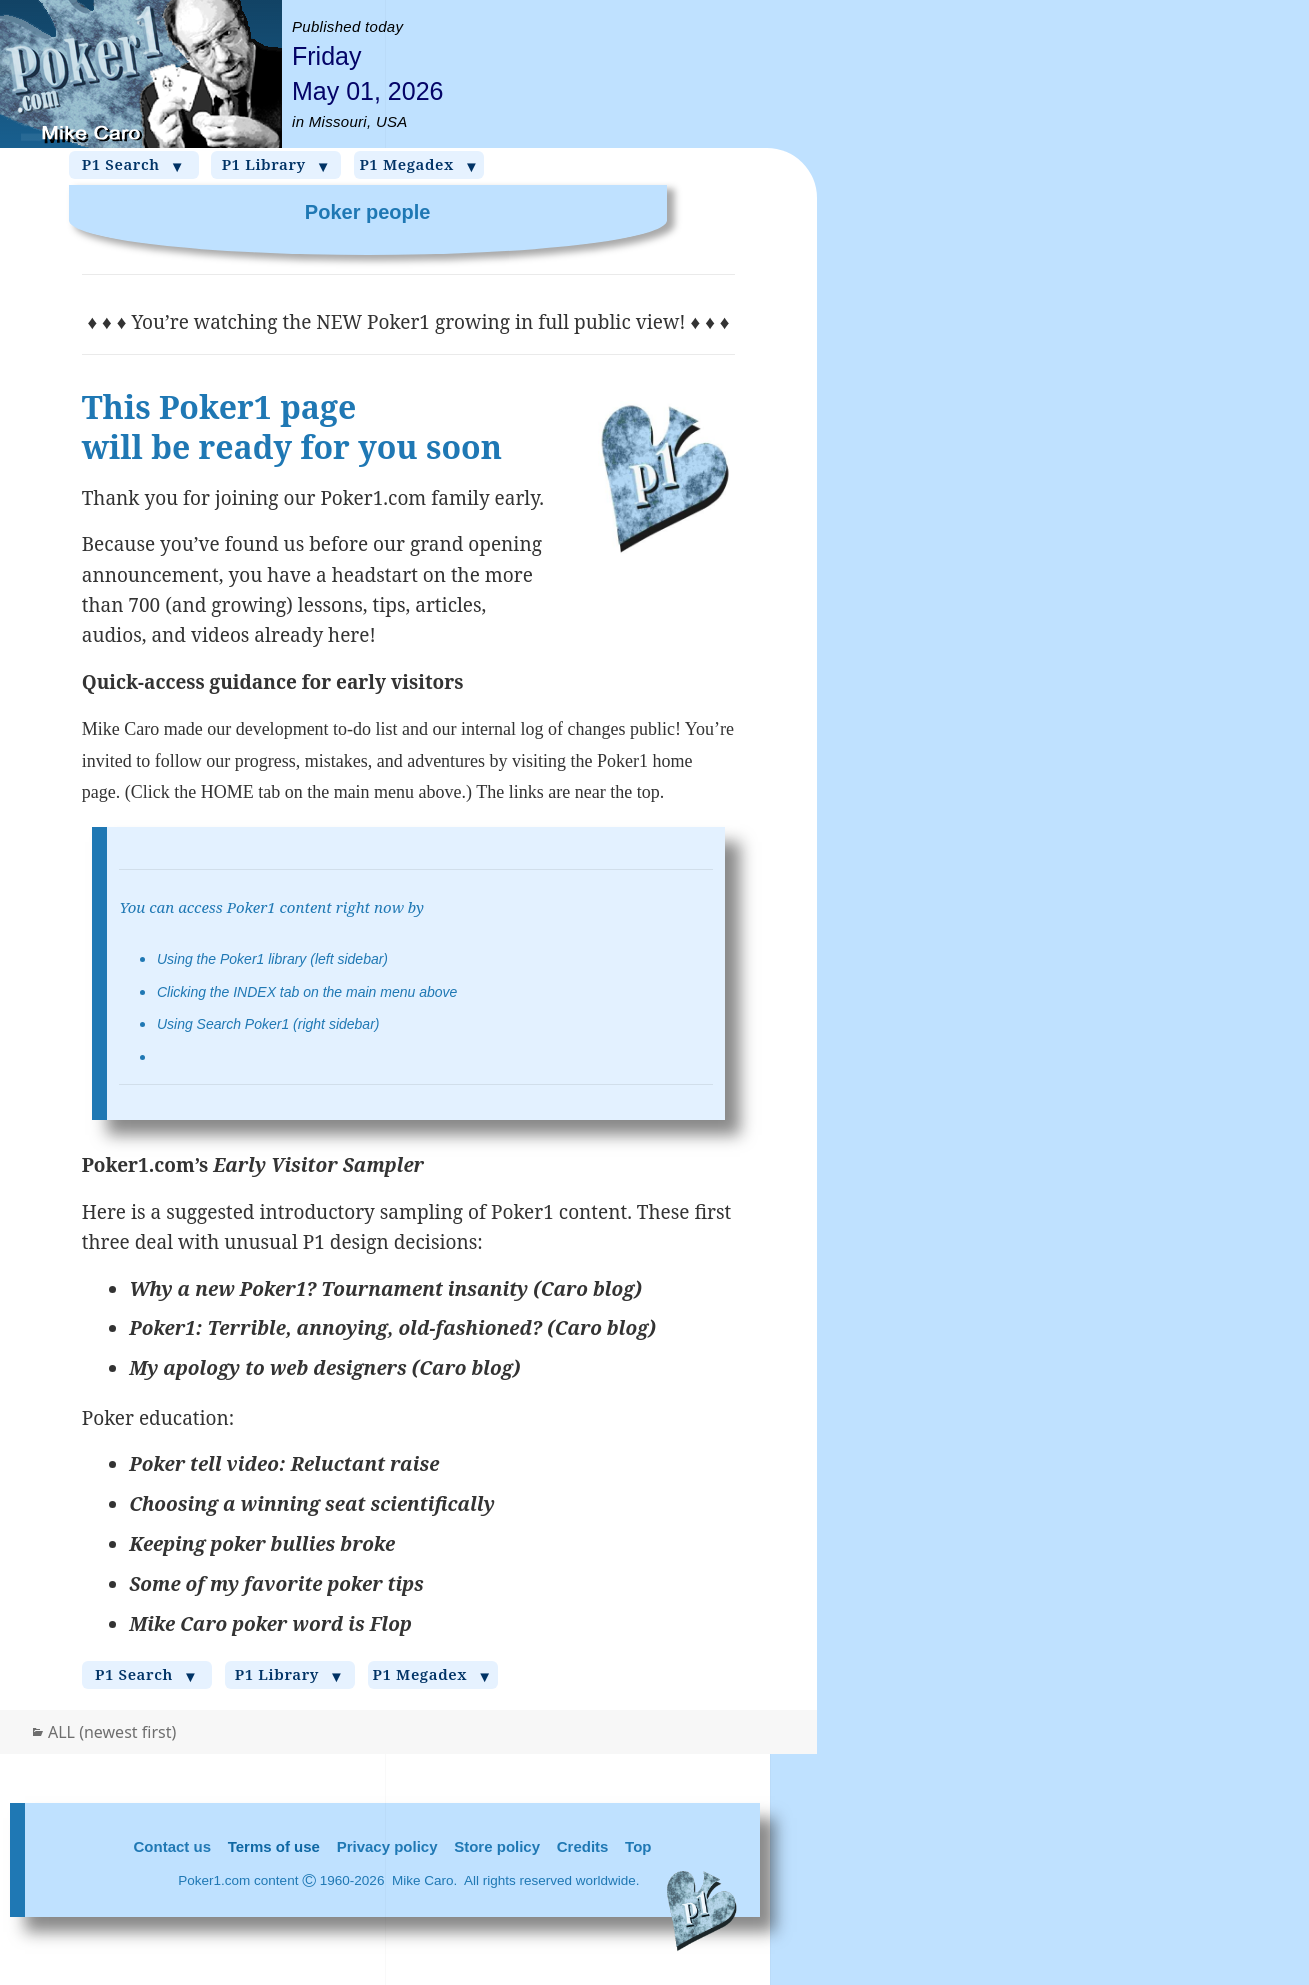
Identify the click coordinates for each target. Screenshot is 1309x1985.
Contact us (173, 1846)
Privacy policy (387, 1846)
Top (638, 1846)
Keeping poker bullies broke (262, 1544)
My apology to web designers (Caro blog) (324, 1368)
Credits (583, 1846)
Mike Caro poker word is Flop (270, 1624)
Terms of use (274, 1846)
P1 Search (133, 165)
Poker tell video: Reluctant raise (284, 1464)
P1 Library (277, 165)
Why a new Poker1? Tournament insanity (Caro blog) (385, 1289)
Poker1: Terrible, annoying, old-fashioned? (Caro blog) (392, 1328)
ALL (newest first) (112, 1732)
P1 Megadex (419, 165)
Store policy (497, 1846)
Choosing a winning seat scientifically (312, 1504)
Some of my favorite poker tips (276, 1584)
